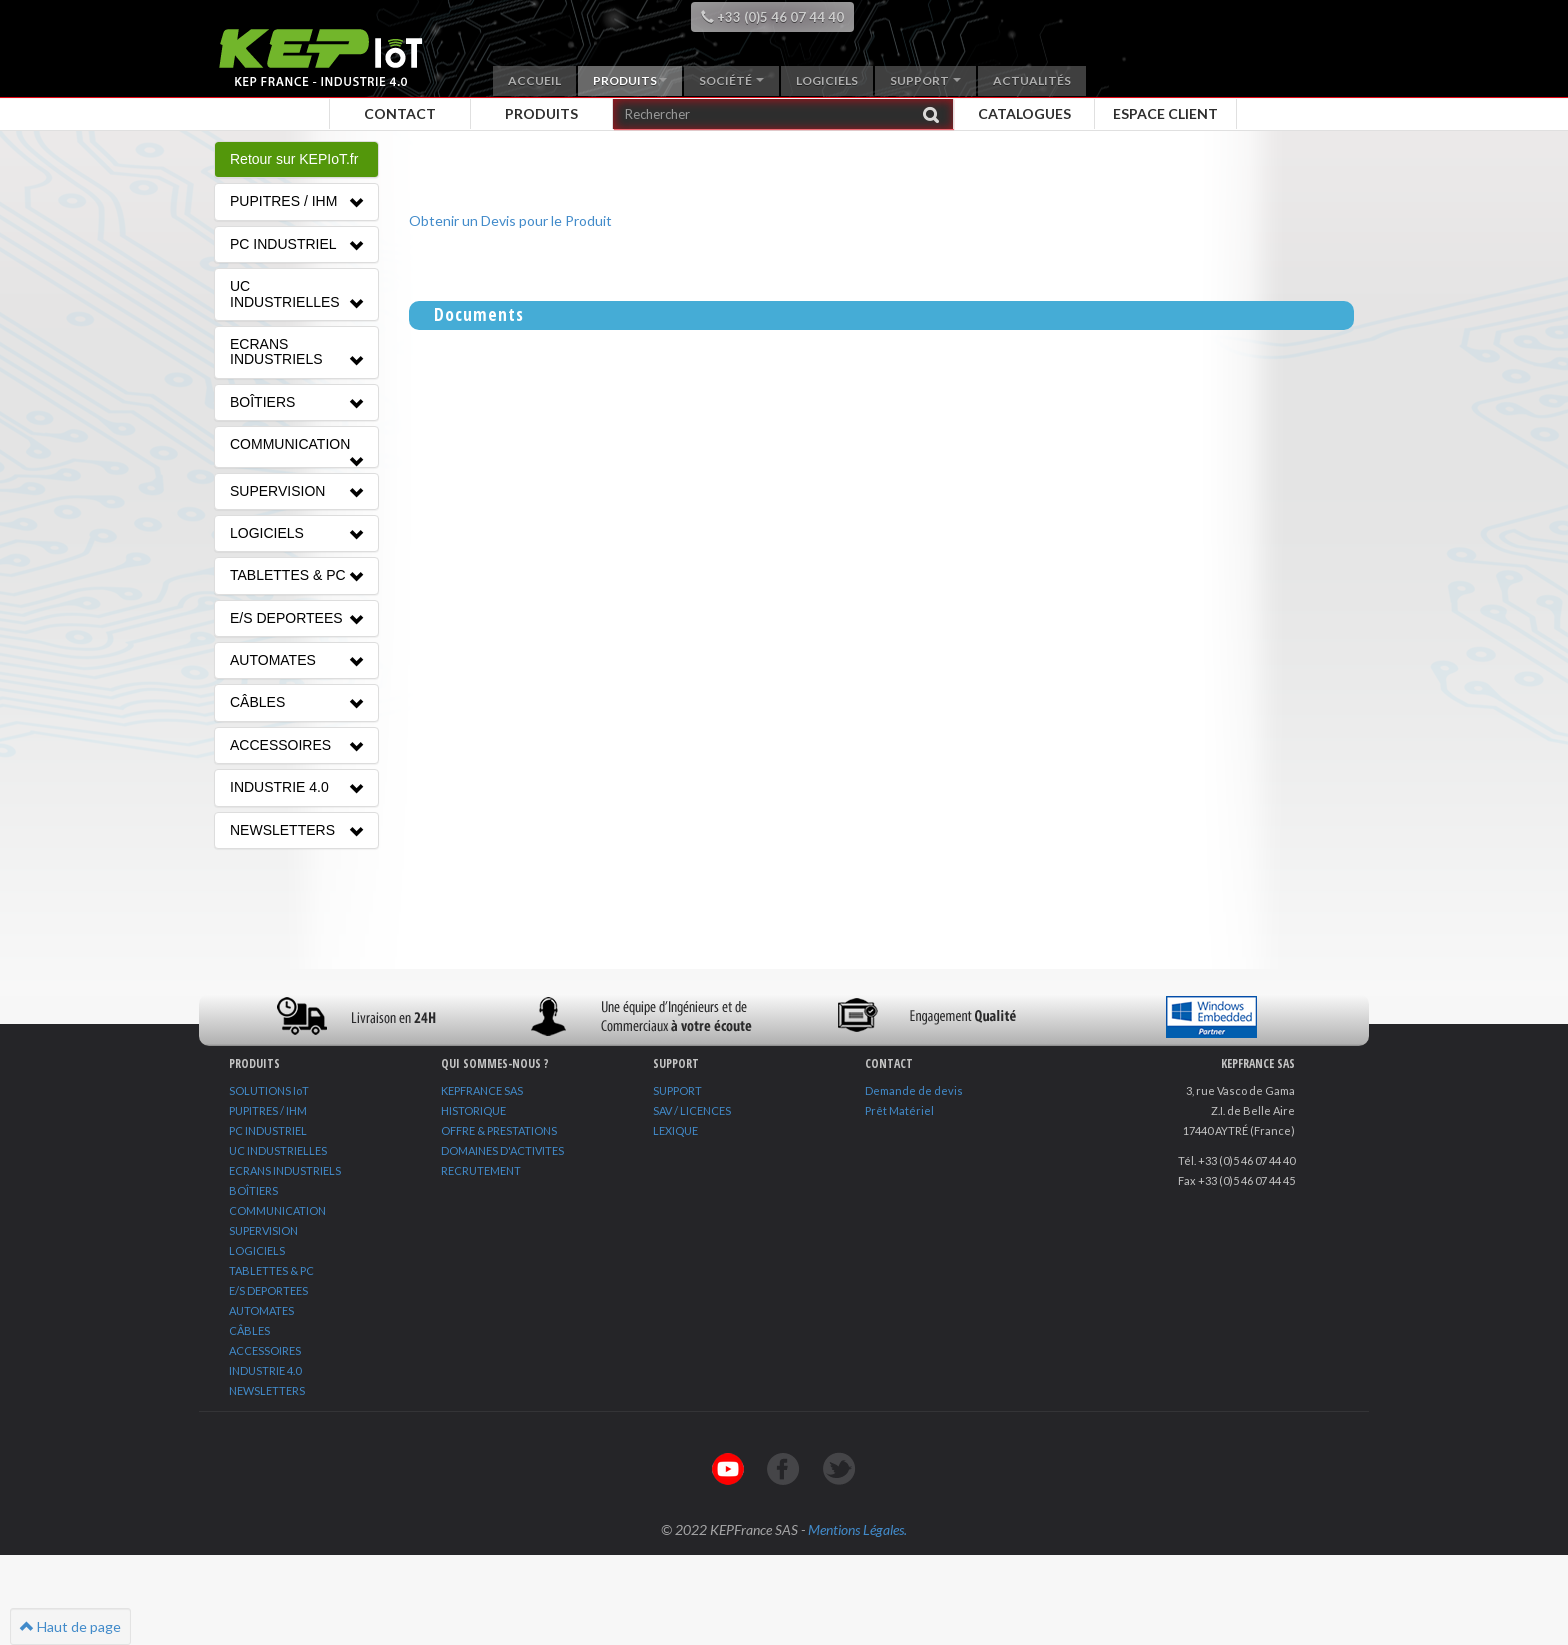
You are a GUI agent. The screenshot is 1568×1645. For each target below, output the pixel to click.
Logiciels (827, 80)
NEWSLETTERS (267, 1390)
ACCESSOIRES (265, 1350)
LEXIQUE (675, 1130)
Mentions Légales (856, 1529)
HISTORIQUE (473, 1110)
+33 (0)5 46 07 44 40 (772, 17)
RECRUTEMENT (481, 1170)
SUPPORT (677, 1090)
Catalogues (1024, 113)
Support (925, 80)
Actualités (1032, 80)
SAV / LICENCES (692, 1110)
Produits (630, 80)
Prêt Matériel (899, 1110)
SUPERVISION (263, 1230)
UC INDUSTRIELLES (278, 1150)
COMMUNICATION (277, 1210)
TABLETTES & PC (271, 1270)
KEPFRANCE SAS (482, 1090)
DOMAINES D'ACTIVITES (502, 1150)
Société (731, 80)
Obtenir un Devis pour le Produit (510, 220)
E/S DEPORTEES (268, 1290)
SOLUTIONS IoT (269, 1090)
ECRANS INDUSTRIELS (285, 1170)
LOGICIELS (257, 1250)
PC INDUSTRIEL (268, 1130)
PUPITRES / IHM (268, 1110)
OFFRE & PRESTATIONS (499, 1130)
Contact (400, 113)
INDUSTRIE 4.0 (265, 1370)
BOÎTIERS (253, 1190)
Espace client (1165, 113)
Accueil (534, 80)
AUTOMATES (261, 1310)
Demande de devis (914, 1090)
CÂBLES (249, 1330)
